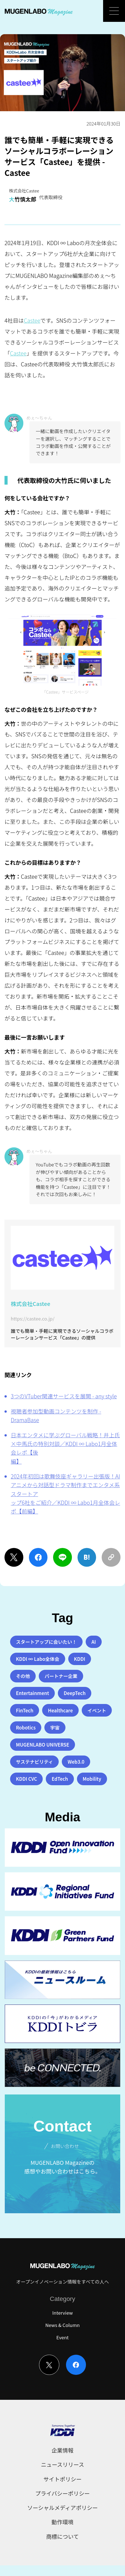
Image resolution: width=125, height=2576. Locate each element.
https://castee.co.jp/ (32, 1318)
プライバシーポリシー (62, 2493)
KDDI (79, 1659)
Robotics (26, 1727)
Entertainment (32, 1693)
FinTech (24, 1710)
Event (62, 2337)
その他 (23, 1676)
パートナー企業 (61, 1676)
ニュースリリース (62, 2464)
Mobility (92, 1778)
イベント (96, 1710)
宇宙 (55, 1727)
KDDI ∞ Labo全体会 (38, 1659)
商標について (62, 2536)
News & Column (62, 2325)
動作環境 (63, 2522)
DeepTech (75, 1693)
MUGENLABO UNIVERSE (42, 1744)
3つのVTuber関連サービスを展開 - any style (64, 1396)
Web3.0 (76, 1761)
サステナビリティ (34, 1761)
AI (93, 1641)
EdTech (60, 1778)
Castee (32, 320)
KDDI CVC (26, 1778)
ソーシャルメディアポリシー (62, 2507)
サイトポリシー (62, 2479)
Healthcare (60, 1710)
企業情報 (63, 2450)
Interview (62, 2312)
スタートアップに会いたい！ (46, 1641)
